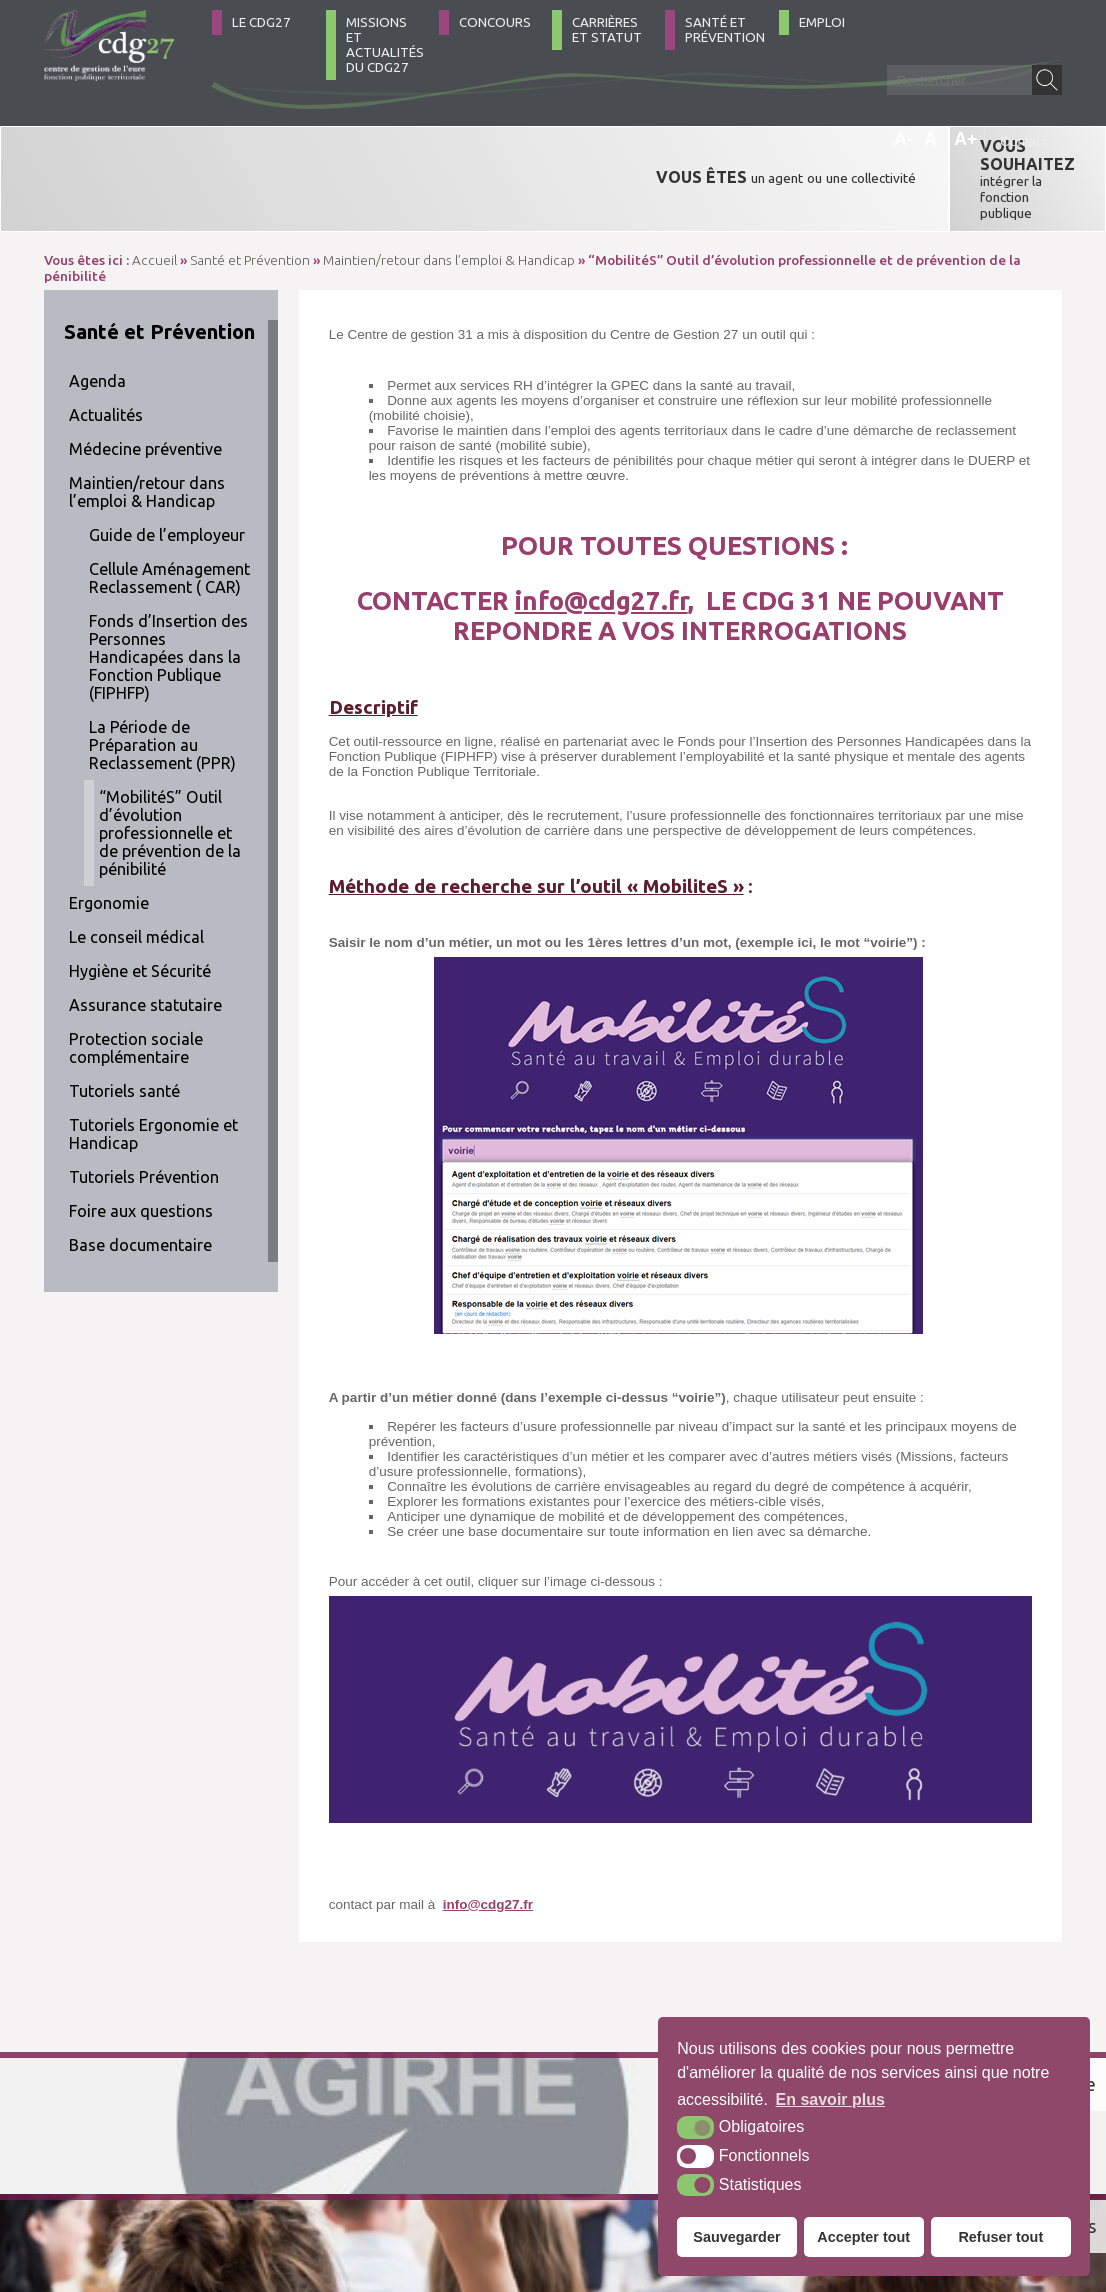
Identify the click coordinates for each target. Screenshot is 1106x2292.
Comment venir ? (331, 2185)
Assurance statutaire (145, 944)
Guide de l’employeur (167, 474)
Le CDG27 (261, 22)
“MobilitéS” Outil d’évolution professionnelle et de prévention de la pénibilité (170, 772)
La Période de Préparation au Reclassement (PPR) (162, 684)
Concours (495, 22)
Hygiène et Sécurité (140, 910)
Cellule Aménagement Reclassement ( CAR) (169, 517)
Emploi (822, 22)
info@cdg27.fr (601, 539)
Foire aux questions (141, 1150)
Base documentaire (140, 1184)
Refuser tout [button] (1000, 2237)
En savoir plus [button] (830, 2099)
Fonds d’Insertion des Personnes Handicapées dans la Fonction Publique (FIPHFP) (168, 596)
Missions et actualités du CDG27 (385, 45)
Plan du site (450, 2186)
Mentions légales (551, 2186)
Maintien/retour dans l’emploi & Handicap (147, 431)
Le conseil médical (136, 876)
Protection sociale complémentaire (136, 987)
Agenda (97, 320)
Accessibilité (653, 2186)
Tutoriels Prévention (144, 1116)
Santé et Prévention (725, 30)
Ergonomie (109, 842)
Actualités (106, 354)
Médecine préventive (145, 388)
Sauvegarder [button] (736, 2237)
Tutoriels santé (124, 1030)
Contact (1023, 141)
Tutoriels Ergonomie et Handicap (153, 1073)
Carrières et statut (607, 30)
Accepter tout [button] (863, 2237)
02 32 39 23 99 (132, 2186)
